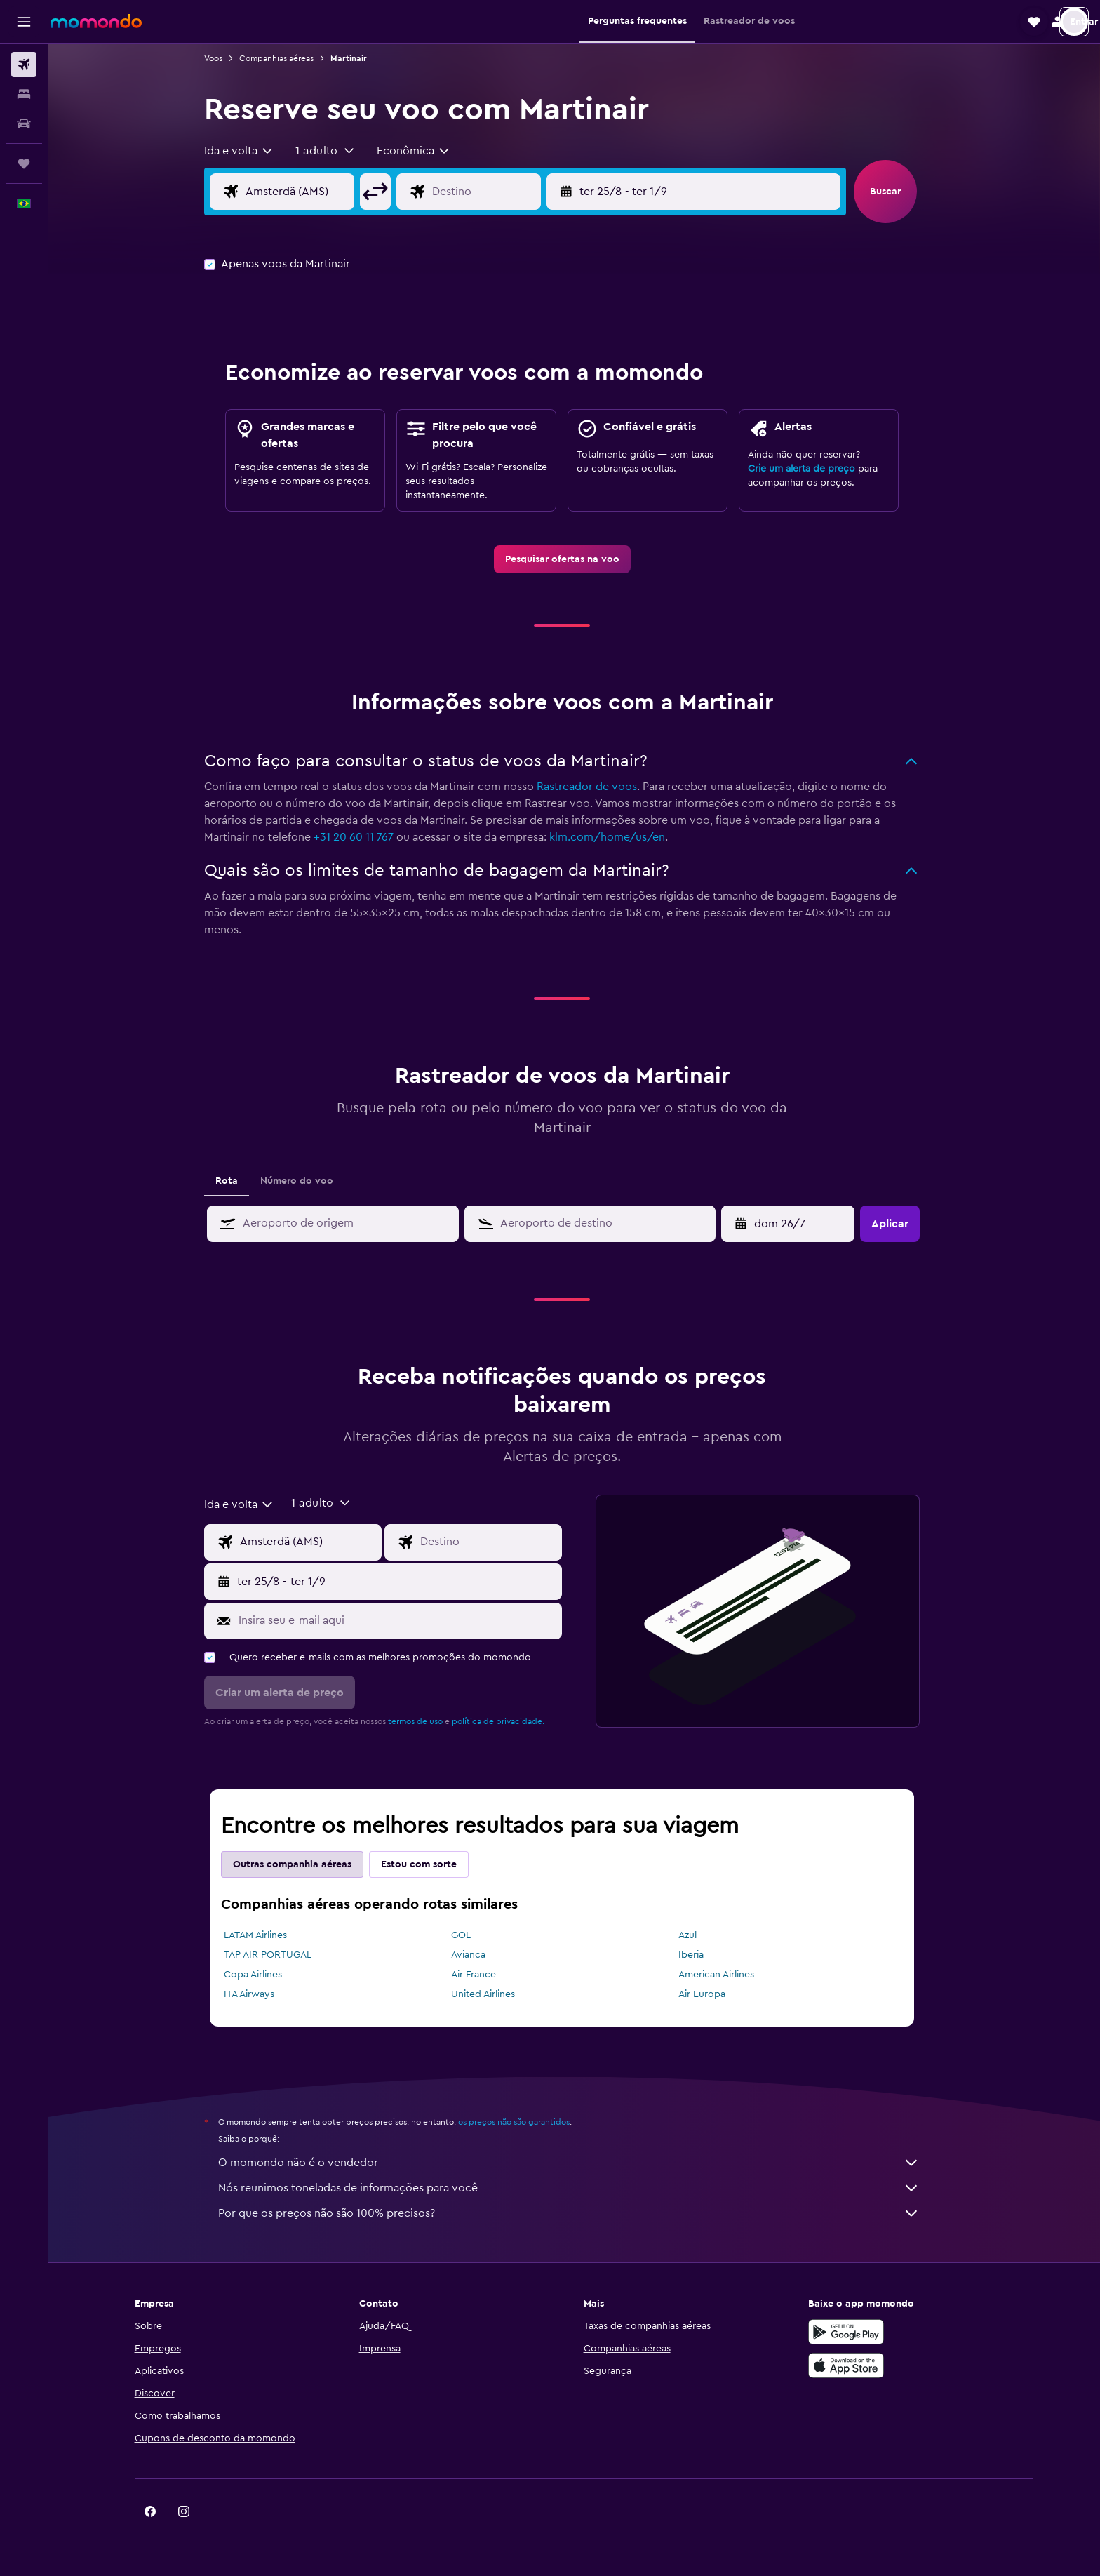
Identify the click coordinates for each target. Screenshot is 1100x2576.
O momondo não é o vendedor (581, 2162)
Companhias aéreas (289, 58)
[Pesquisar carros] (24, 123)
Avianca (480, 1955)
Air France (485, 1975)
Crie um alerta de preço (814, 469)
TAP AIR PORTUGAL (280, 1955)
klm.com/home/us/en (620, 837)
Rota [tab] (239, 1181)
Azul (699, 1935)
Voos (226, 58)
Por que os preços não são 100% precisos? (581, 2213)
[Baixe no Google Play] (861, 2331)
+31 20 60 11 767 (366, 837)
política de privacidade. (510, 1721)
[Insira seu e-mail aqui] (409, 1620)
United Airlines (495, 1994)
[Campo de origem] (323, 191)
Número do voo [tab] (309, 1181)
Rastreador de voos (599, 786)
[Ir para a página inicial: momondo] (96, 21)
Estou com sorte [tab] (431, 1864)
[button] (23, 21)
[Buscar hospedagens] (24, 94)
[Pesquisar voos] (24, 65)
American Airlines (728, 1975)
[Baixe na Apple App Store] (861, 2365)
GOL (473, 1935)
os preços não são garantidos (526, 2122)
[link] (574, 559)
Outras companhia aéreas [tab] (305, 1864)
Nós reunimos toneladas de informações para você (581, 2188)
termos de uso (428, 1721)
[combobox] (252, 150)
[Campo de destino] (509, 191)
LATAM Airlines (268, 1935)
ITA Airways (261, 1994)
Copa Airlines (265, 1975)
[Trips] (24, 163)
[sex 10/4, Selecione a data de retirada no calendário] (802, 1223)
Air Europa (713, 1994)
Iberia (703, 1955)
